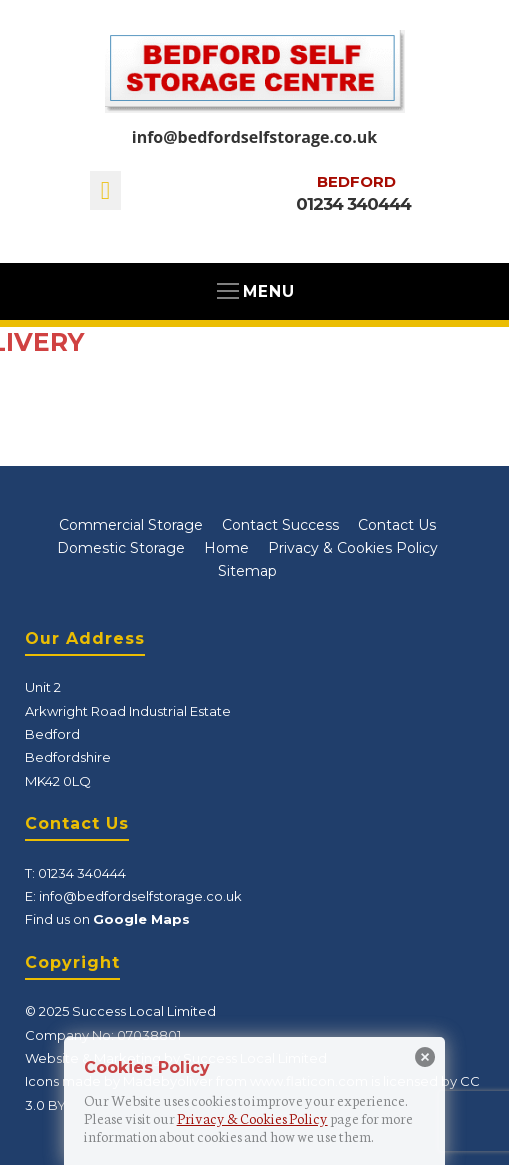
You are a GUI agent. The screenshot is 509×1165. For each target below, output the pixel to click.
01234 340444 (353, 204)
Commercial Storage (131, 525)
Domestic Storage (121, 548)
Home (226, 548)
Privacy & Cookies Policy (353, 548)
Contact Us (397, 525)
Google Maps (141, 919)
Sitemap (247, 571)
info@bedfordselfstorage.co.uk (254, 137)
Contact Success (280, 525)
